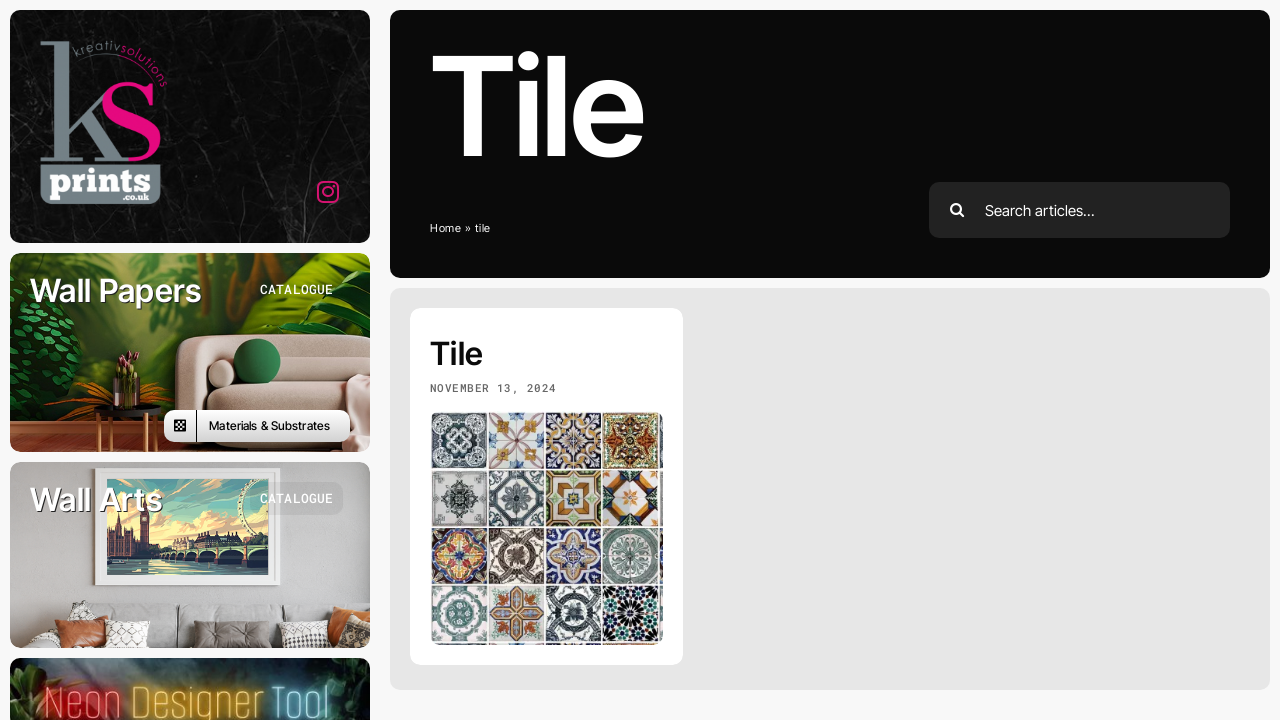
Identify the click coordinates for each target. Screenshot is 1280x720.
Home (446, 228)
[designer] (190, 666)
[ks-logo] (100, 38)
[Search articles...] (1079, 210)
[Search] (957, 210)
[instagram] (328, 192)
